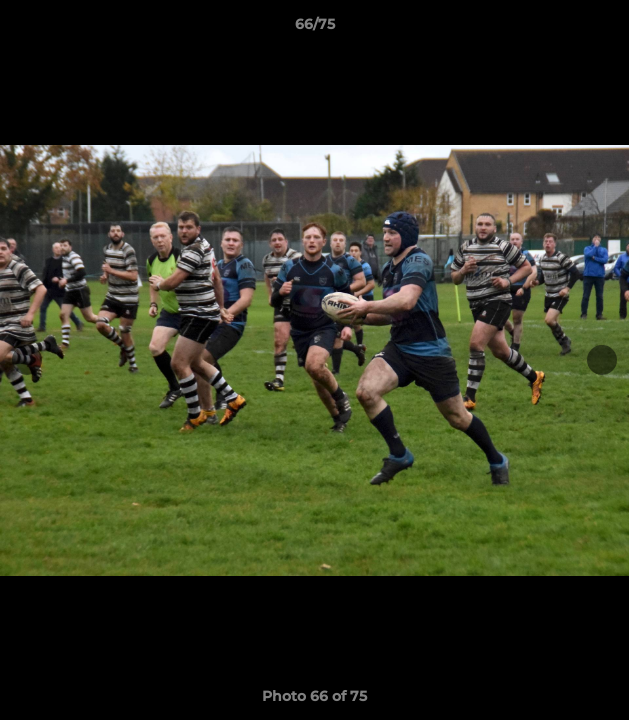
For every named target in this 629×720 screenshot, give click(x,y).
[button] (605, 29)
